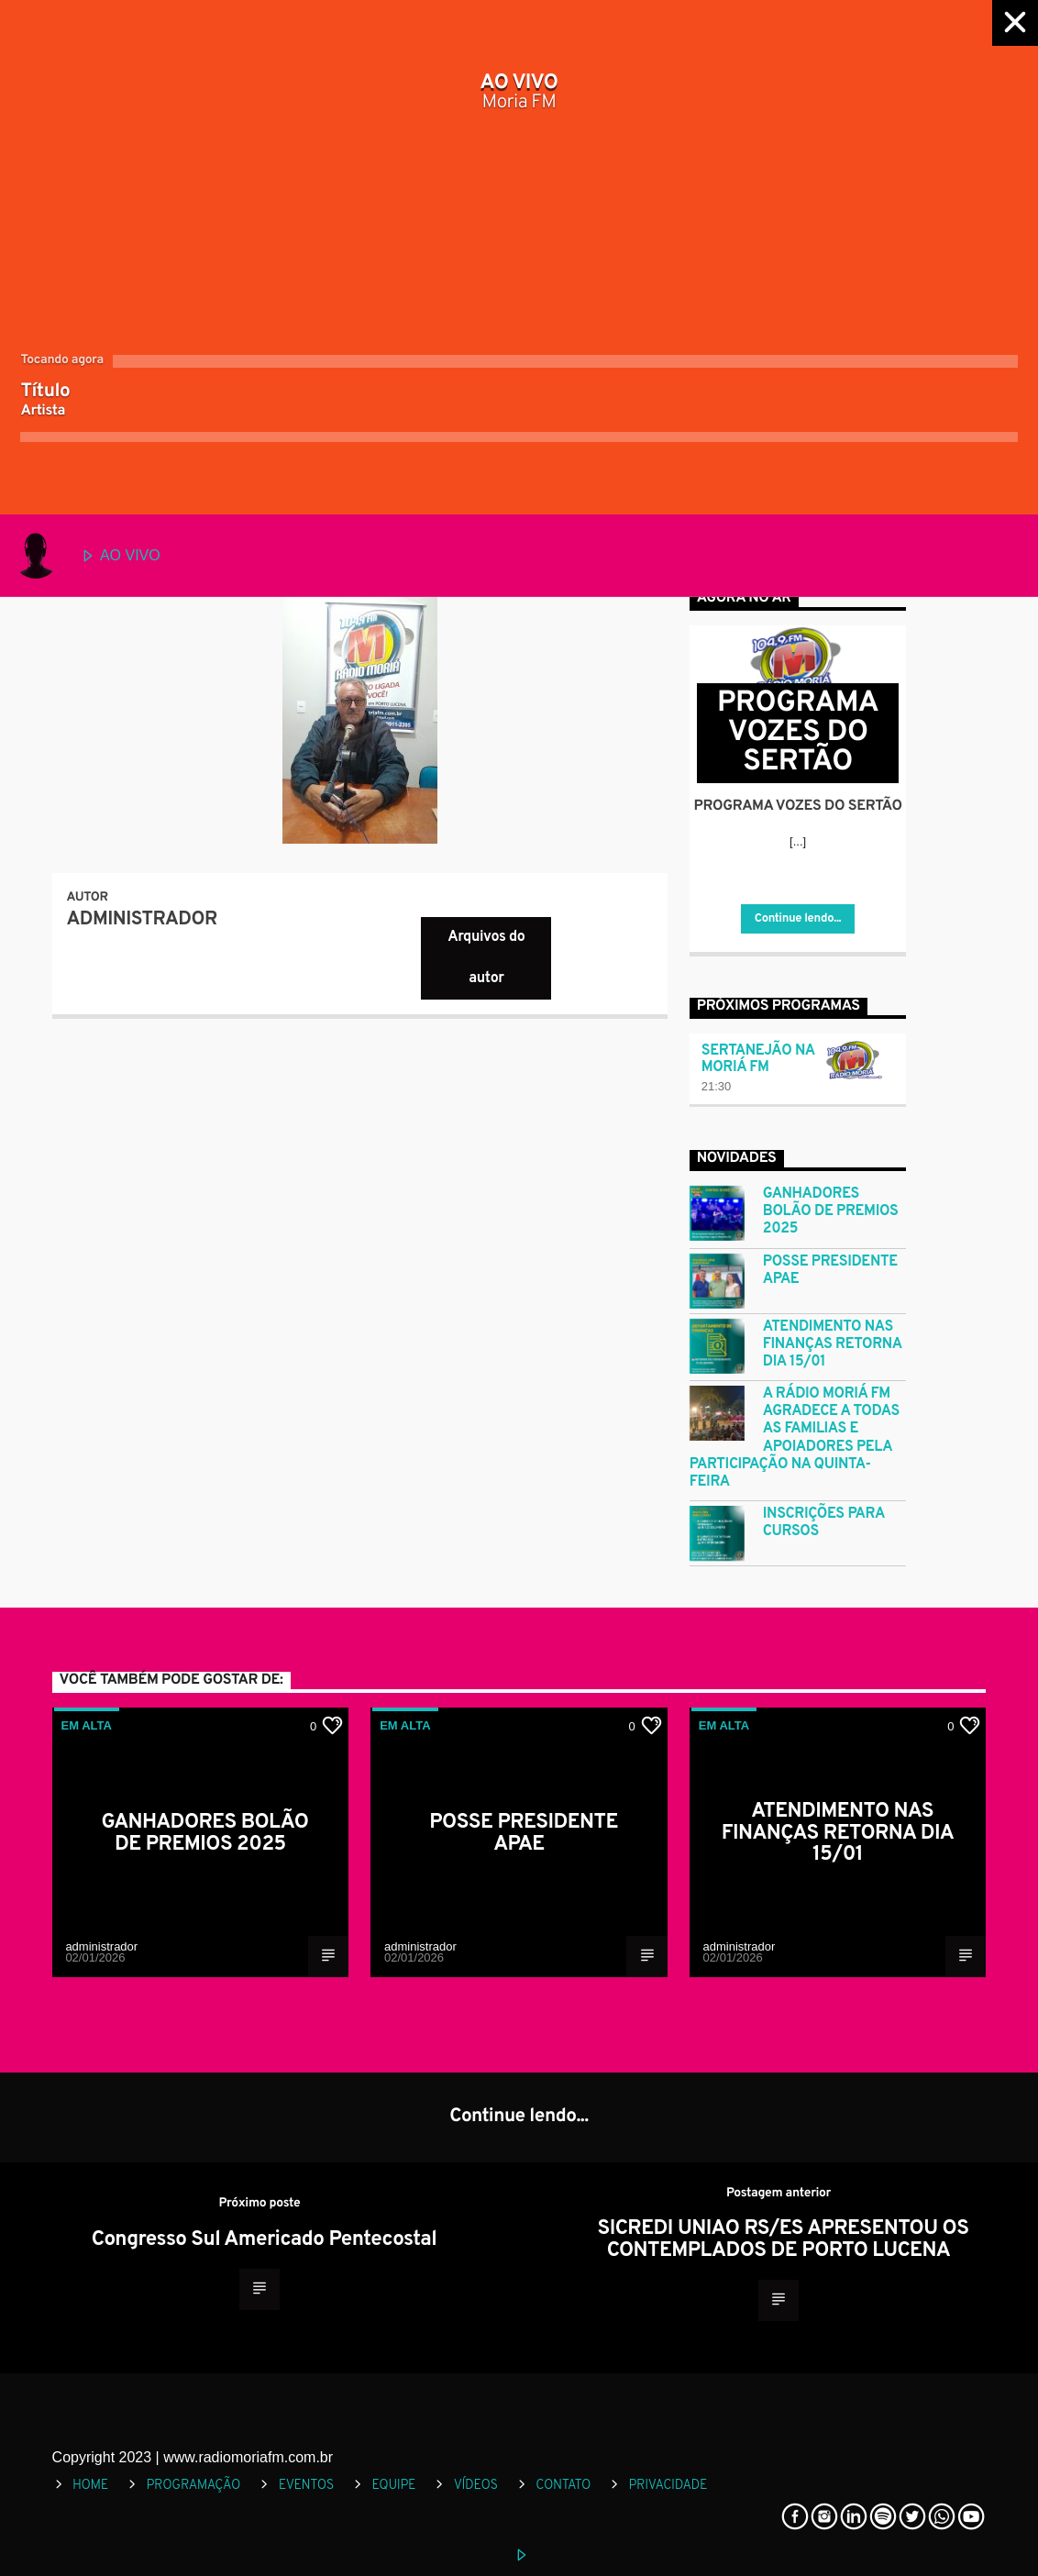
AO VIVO (86, 556)
